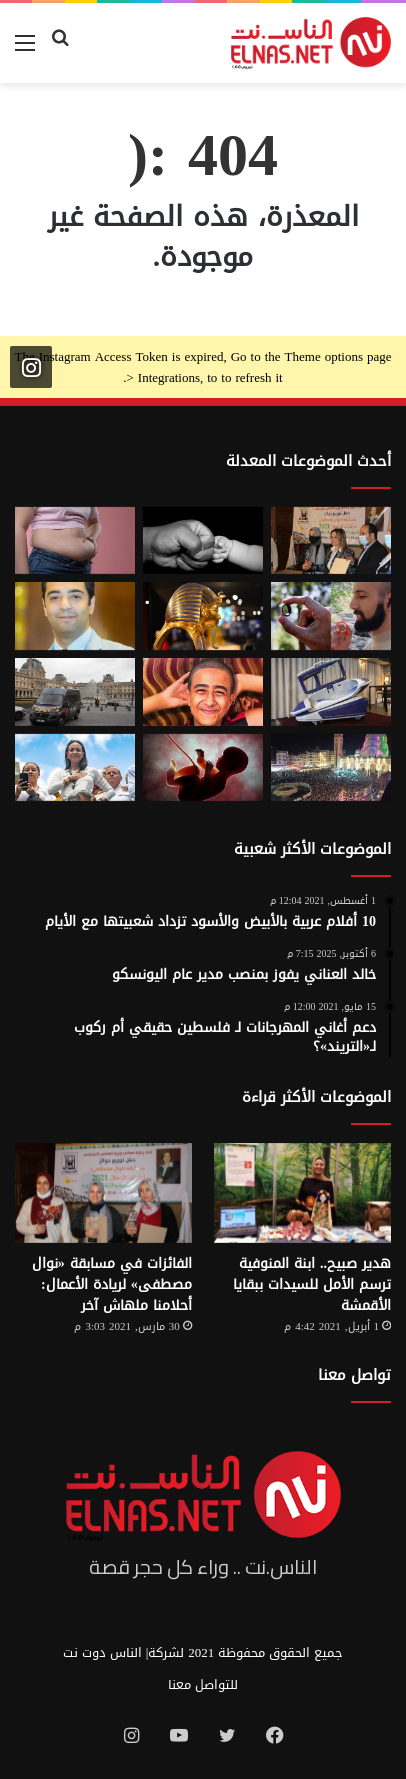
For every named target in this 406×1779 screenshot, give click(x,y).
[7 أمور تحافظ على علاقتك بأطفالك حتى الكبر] (203, 541)
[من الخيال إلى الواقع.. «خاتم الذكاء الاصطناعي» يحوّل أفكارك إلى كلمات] (331, 616)
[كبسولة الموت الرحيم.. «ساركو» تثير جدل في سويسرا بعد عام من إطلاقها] (331, 692)
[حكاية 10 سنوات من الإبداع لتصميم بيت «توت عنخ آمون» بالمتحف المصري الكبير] (203, 616)
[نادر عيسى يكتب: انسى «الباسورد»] (75, 616)
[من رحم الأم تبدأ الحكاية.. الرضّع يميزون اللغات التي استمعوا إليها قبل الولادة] (203, 768)
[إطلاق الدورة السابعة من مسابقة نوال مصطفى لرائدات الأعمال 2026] (331, 541)
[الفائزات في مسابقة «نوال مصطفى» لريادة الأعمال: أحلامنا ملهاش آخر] (103, 1193)
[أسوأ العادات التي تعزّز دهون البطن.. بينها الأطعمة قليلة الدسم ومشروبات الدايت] (75, 541)
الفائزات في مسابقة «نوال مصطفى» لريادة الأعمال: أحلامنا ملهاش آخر (112, 1284)
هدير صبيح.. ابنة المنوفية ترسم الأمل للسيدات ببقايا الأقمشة (312, 1284)
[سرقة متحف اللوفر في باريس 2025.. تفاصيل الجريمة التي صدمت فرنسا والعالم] (75, 692)
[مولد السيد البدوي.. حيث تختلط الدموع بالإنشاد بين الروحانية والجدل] (331, 768)
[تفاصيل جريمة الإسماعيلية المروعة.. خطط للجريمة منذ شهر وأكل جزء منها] (203, 692)
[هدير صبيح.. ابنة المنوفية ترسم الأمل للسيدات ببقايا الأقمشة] (302, 1193)
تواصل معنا (354, 1375)
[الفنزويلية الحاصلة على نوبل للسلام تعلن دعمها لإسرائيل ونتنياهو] (75, 768)
